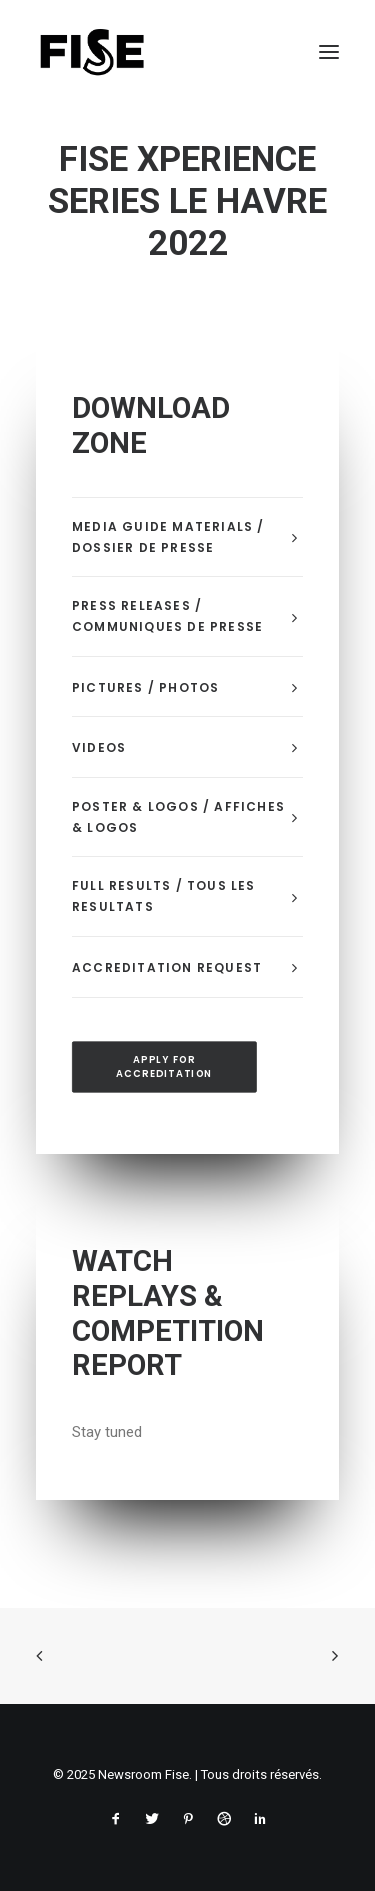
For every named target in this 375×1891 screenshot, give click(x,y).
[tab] (187, 538)
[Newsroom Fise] (92, 52)
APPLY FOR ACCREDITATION (164, 1067)
